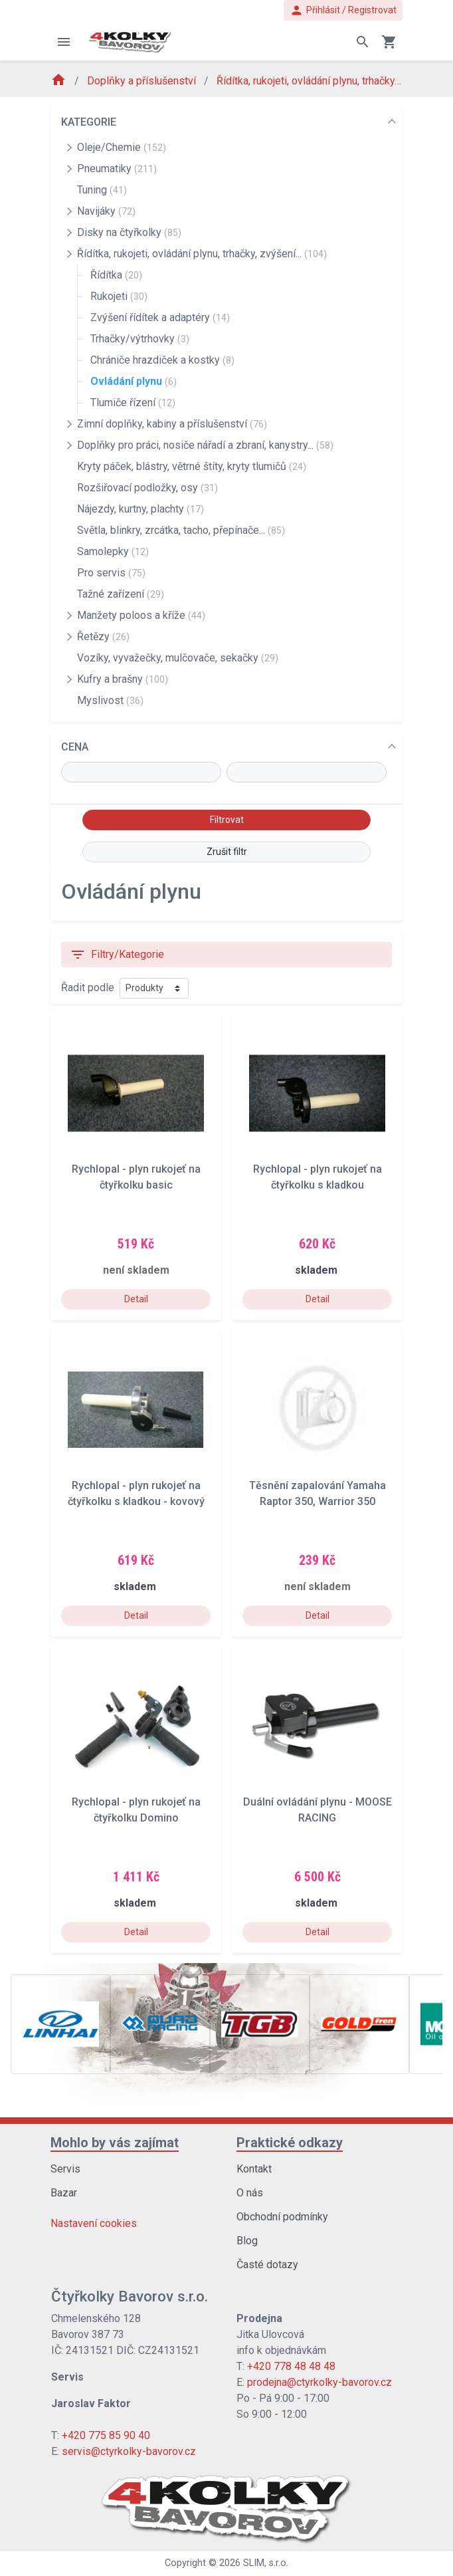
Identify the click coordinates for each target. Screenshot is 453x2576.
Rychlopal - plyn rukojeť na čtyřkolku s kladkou (317, 1177)
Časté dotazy (267, 2264)
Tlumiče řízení (132, 402)
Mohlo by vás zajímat (114, 2143)
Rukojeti (118, 296)
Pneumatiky (117, 168)
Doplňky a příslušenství (143, 80)
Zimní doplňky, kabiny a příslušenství (172, 423)
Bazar (63, 2192)
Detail (136, 1299)
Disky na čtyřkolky (129, 232)
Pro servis (111, 572)
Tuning (102, 189)
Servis (65, 2169)
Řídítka (116, 275)
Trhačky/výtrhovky (139, 338)
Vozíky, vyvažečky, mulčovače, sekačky (177, 657)
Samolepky (113, 551)
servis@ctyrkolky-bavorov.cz (129, 2451)
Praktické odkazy (289, 2143)
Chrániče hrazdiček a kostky (162, 360)
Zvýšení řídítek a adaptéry (160, 317)
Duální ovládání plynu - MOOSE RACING (317, 1810)
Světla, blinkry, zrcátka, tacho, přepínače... (181, 530)
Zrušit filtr (227, 851)
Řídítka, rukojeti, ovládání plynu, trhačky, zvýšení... (330, 80)
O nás (249, 2192)
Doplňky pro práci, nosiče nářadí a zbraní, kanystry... (205, 445)
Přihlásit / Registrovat (343, 10)
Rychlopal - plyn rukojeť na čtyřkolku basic (136, 1177)
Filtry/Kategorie (117, 955)
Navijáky (106, 211)
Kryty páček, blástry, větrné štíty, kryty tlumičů (191, 466)
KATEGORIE (88, 122)
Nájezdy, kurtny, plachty (140, 509)
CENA (74, 747)
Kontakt (254, 2169)
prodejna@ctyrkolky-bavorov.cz (319, 2382)
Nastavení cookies (93, 2223)
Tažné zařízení (120, 594)
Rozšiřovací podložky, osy (147, 487)
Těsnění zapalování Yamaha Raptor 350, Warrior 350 (317, 1493)
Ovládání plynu (133, 381)
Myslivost (110, 700)
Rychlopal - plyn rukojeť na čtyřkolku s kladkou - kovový (136, 1493)
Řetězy (103, 636)
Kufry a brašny (122, 679)
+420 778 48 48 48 (291, 2366)
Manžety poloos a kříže (141, 615)
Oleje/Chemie (121, 147)
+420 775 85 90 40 (106, 2435)
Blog (247, 2240)
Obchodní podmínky (282, 2216)
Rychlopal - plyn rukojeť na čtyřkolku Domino (136, 1810)
